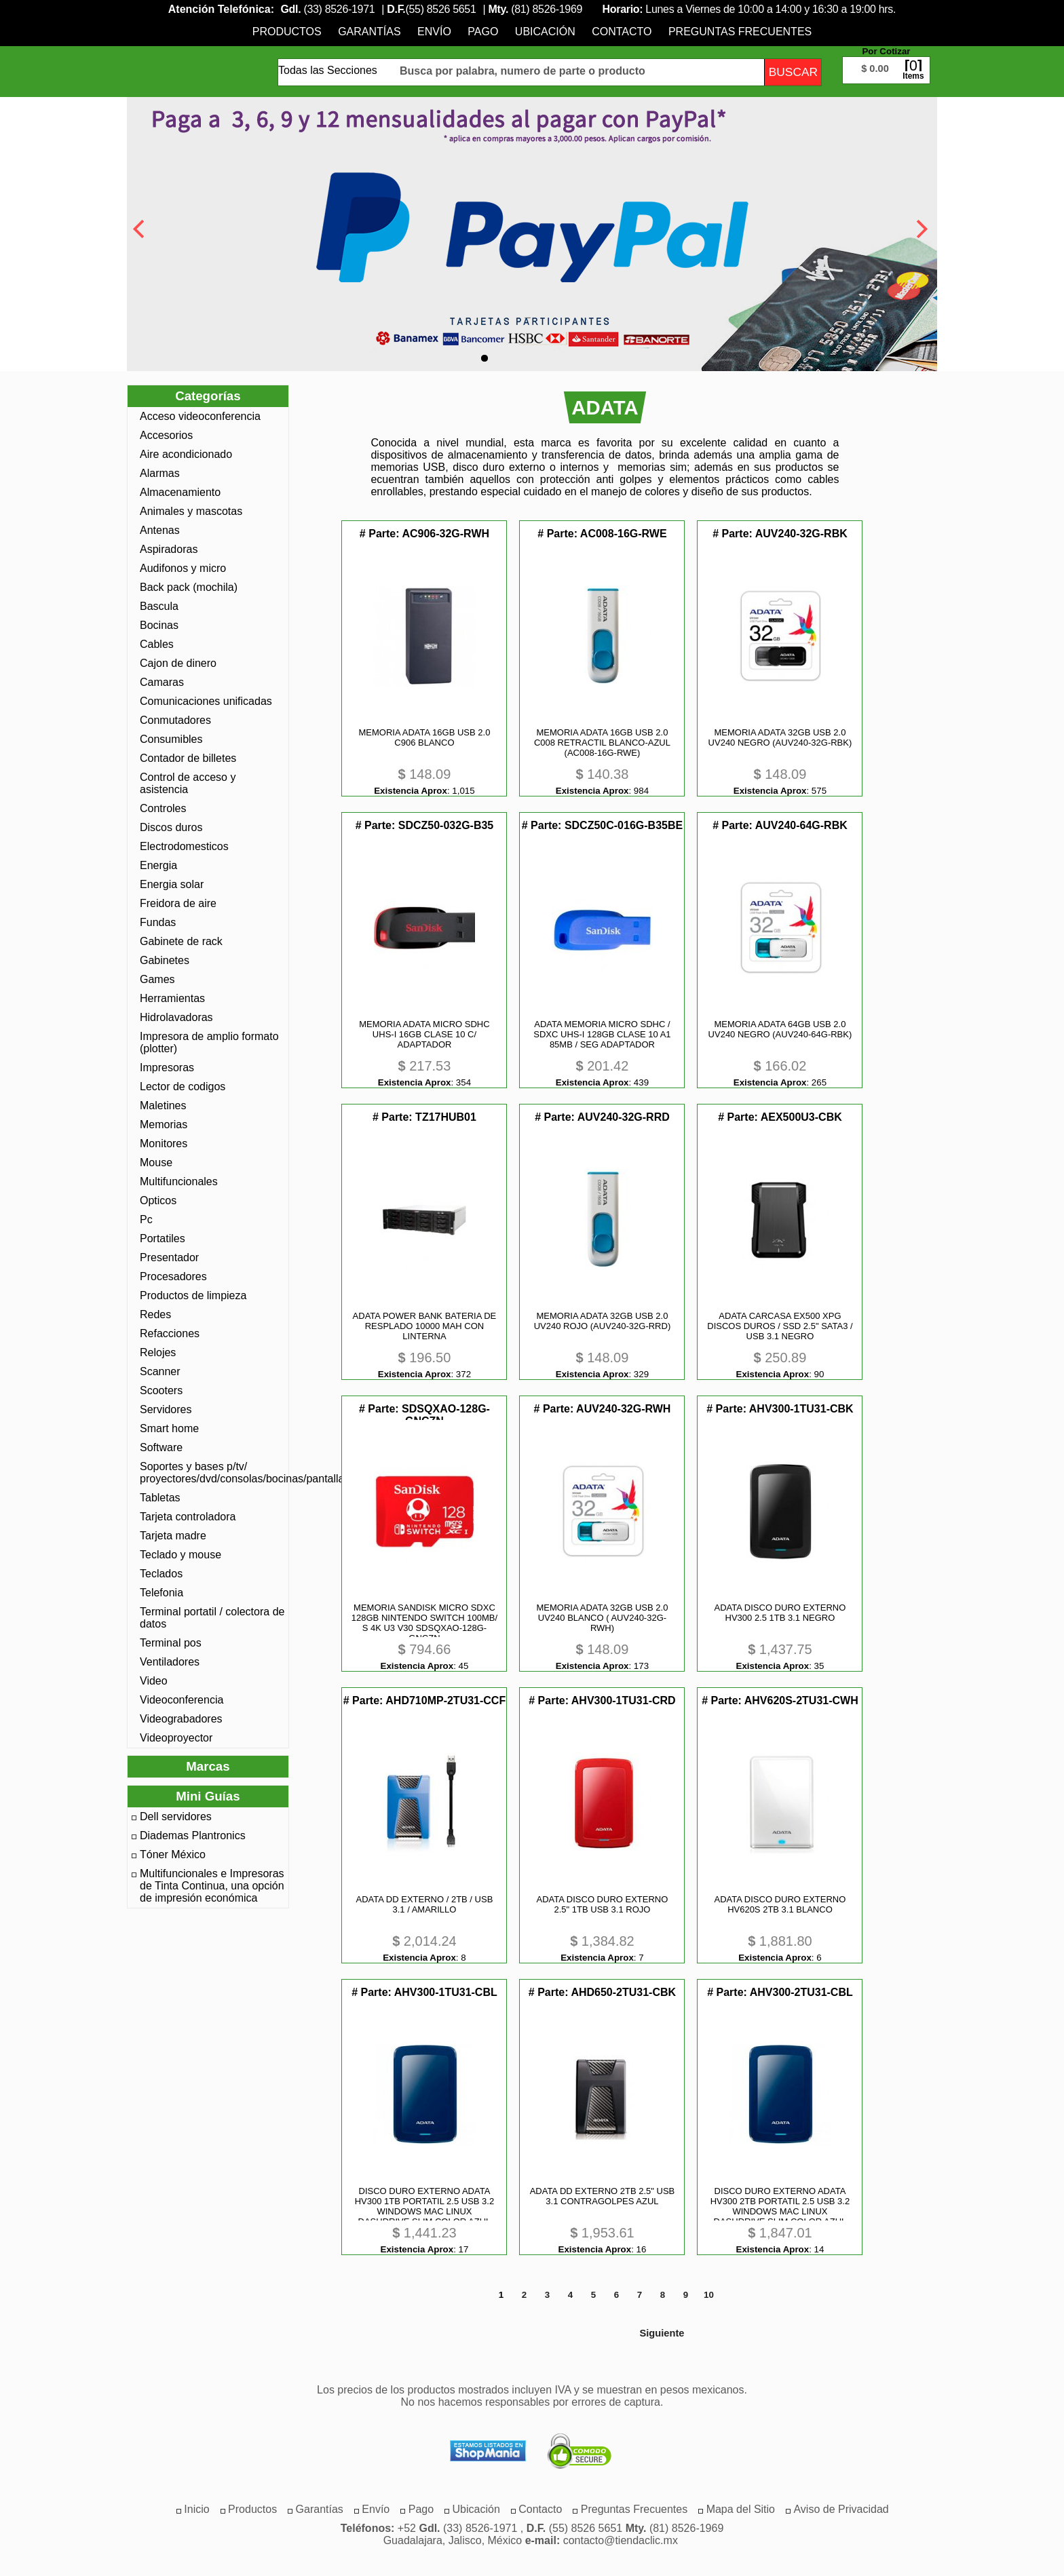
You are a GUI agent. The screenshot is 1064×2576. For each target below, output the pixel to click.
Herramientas (172, 998)
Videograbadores (181, 1719)
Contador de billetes (188, 758)
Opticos (158, 1200)
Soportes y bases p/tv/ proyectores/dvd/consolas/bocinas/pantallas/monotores (212, 1472)
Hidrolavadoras (176, 1017)
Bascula (159, 606)
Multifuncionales (179, 1181)
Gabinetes (164, 960)
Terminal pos (171, 1643)
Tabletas (160, 1497)
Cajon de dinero (178, 663)
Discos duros (171, 827)
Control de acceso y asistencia (187, 783)
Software (161, 1447)
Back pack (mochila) (189, 587)
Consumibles (171, 739)
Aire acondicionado (186, 454)
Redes (155, 1314)
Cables (157, 644)
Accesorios (166, 435)
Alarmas (160, 473)
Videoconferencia (181, 1700)
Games (157, 979)
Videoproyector (176, 1738)
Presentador (169, 1257)
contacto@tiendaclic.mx (620, 2540)
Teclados (161, 1573)
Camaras (162, 682)
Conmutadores (175, 720)
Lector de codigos (182, 1086)
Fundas (158, 922)
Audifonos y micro (183, 568)
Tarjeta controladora (187, 1516)
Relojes (158, 1352)
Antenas (160, 530)
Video (154, 1681)
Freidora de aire (178, 903)
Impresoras (167, 1067)
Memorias (163, 1124)
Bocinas (159, 625)
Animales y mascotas (191, 511)
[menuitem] (287, 31)
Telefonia (161, 1592)
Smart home (169, 1428)
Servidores (165, 1409)
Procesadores (173, 1276)
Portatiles (162, 1238)
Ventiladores (170, 1662)
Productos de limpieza (193, 1295)
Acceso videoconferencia (200, 416)
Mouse (156, 1162)
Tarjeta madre (173, 1535)
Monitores (163, 1143)
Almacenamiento (180, 492)
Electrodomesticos (184, 846)
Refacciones (170, 1333)
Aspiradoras (168, 549)
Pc (146, 1219)
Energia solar (172, 884)
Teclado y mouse (180, 1554)
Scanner (160, 1371)
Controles (163, 808)
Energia (158, 865)
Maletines (163, 1105)
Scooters (161, 1390)
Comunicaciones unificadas (206, 701)
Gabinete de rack (181, 941)
